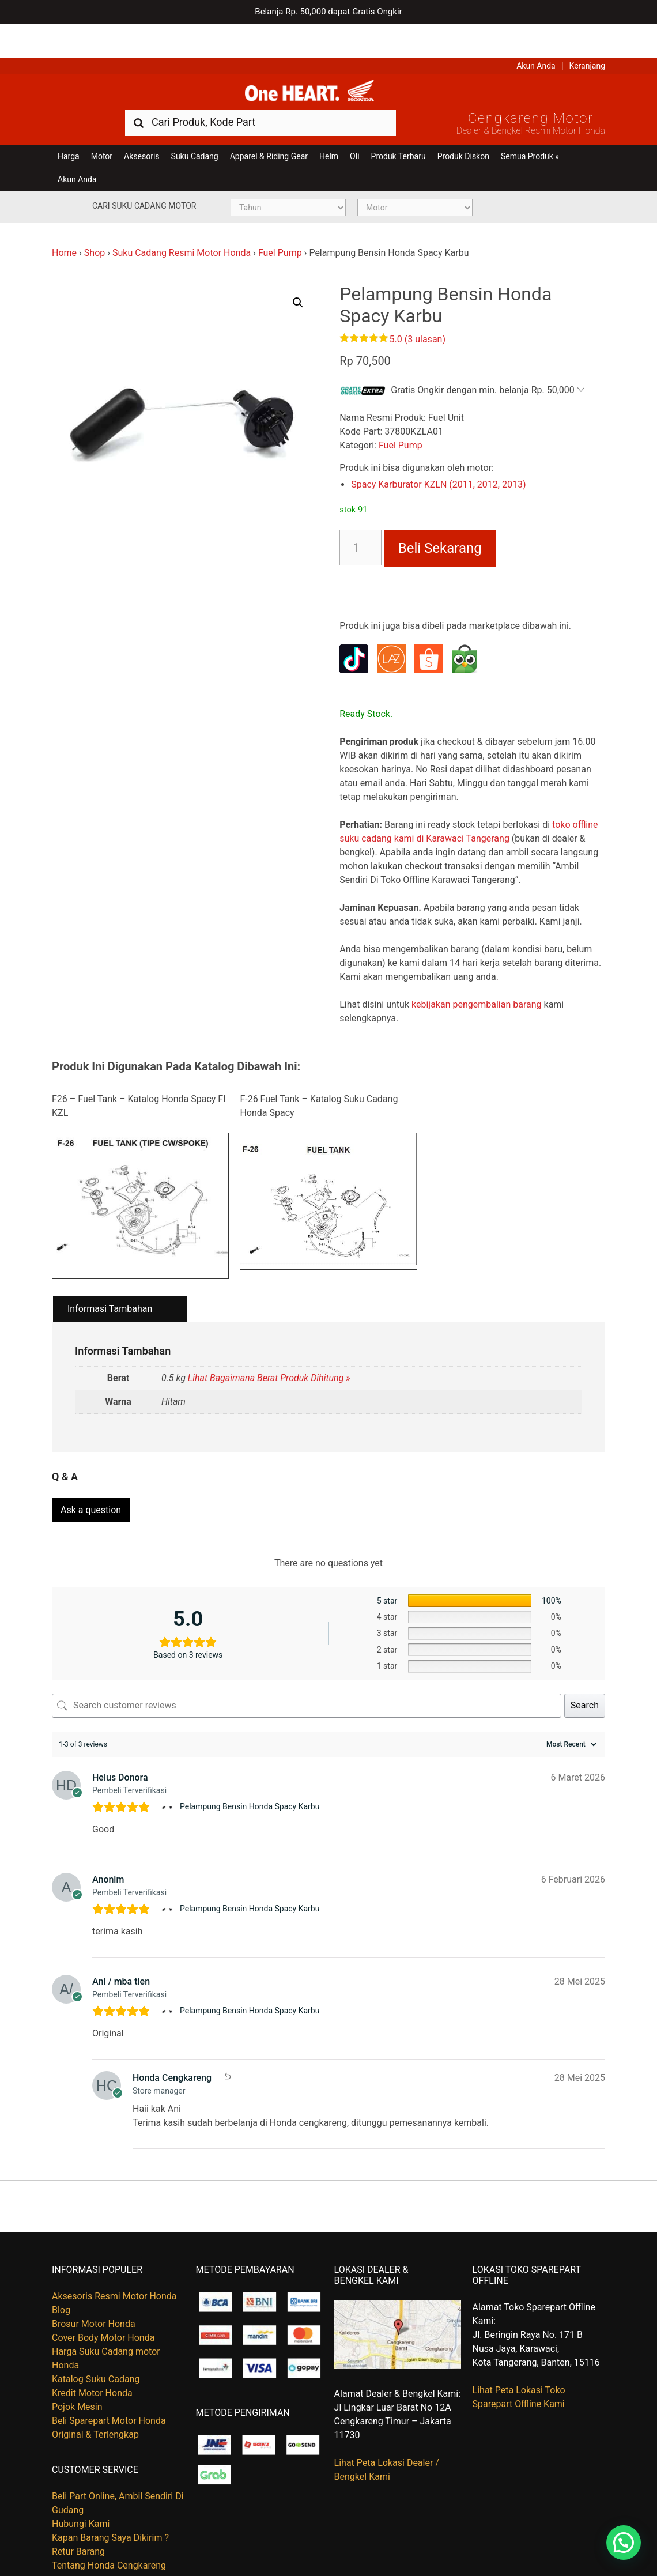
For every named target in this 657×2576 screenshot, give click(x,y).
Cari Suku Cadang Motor (144, 177)
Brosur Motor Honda (93, 2290)
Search (585, 1671)
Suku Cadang (194, 128)
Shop (94, 224)
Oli (354, 128)
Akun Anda (536, 31)
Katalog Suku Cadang (96, 2345)
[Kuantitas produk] (360, 520)
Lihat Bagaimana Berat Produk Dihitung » (269, 1350)
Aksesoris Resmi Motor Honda (114, 2262)
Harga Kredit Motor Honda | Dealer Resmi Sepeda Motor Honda (328, 61)
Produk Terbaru (398, 128)
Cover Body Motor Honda (103, 2304)
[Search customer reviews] (306, 1672)
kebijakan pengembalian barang (476, 976)
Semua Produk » (530, 128)
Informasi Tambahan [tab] (109, 1280)
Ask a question (91, 1476)
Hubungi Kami (81, 2490)
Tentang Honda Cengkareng (109, 2531)
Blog (61, 2276)
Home (64, 224)
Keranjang (587, 31)
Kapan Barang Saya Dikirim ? (110, 2504)
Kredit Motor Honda (92, 2359)
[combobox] (260, 94)
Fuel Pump (280, 224)
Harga (69, 128)
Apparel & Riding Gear (269, 128)
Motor (101, 128)
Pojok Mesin (77, 2373)
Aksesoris (141, 128)
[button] (298, 274)
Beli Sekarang (440, 520)
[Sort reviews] (570, 1711)
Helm (328, 128)
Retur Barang (78, 2518)
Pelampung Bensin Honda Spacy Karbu (249, 1773)
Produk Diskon (463, 128)
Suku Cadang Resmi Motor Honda (181, 224)
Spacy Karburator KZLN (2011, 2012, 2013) (438, 456)
